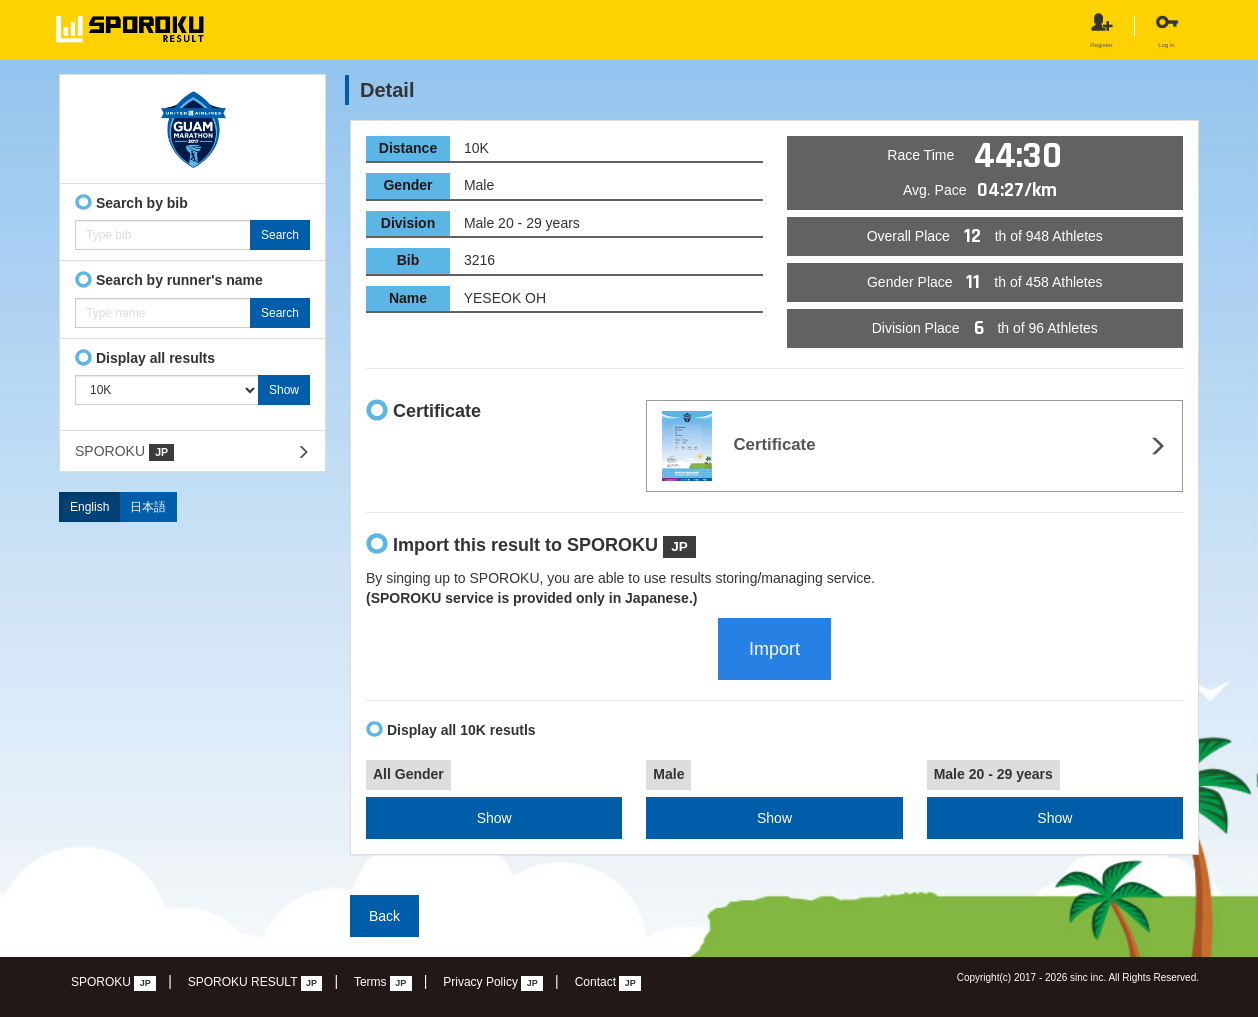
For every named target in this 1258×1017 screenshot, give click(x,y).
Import (774, 649)
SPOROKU (124, 452)
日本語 (148, 507)
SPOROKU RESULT (255, 983)
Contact (608, 983)
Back (384, 916)
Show (494, 818)
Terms (383, 983)
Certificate (738, 446)
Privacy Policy (493, 983)
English (89, 507)
